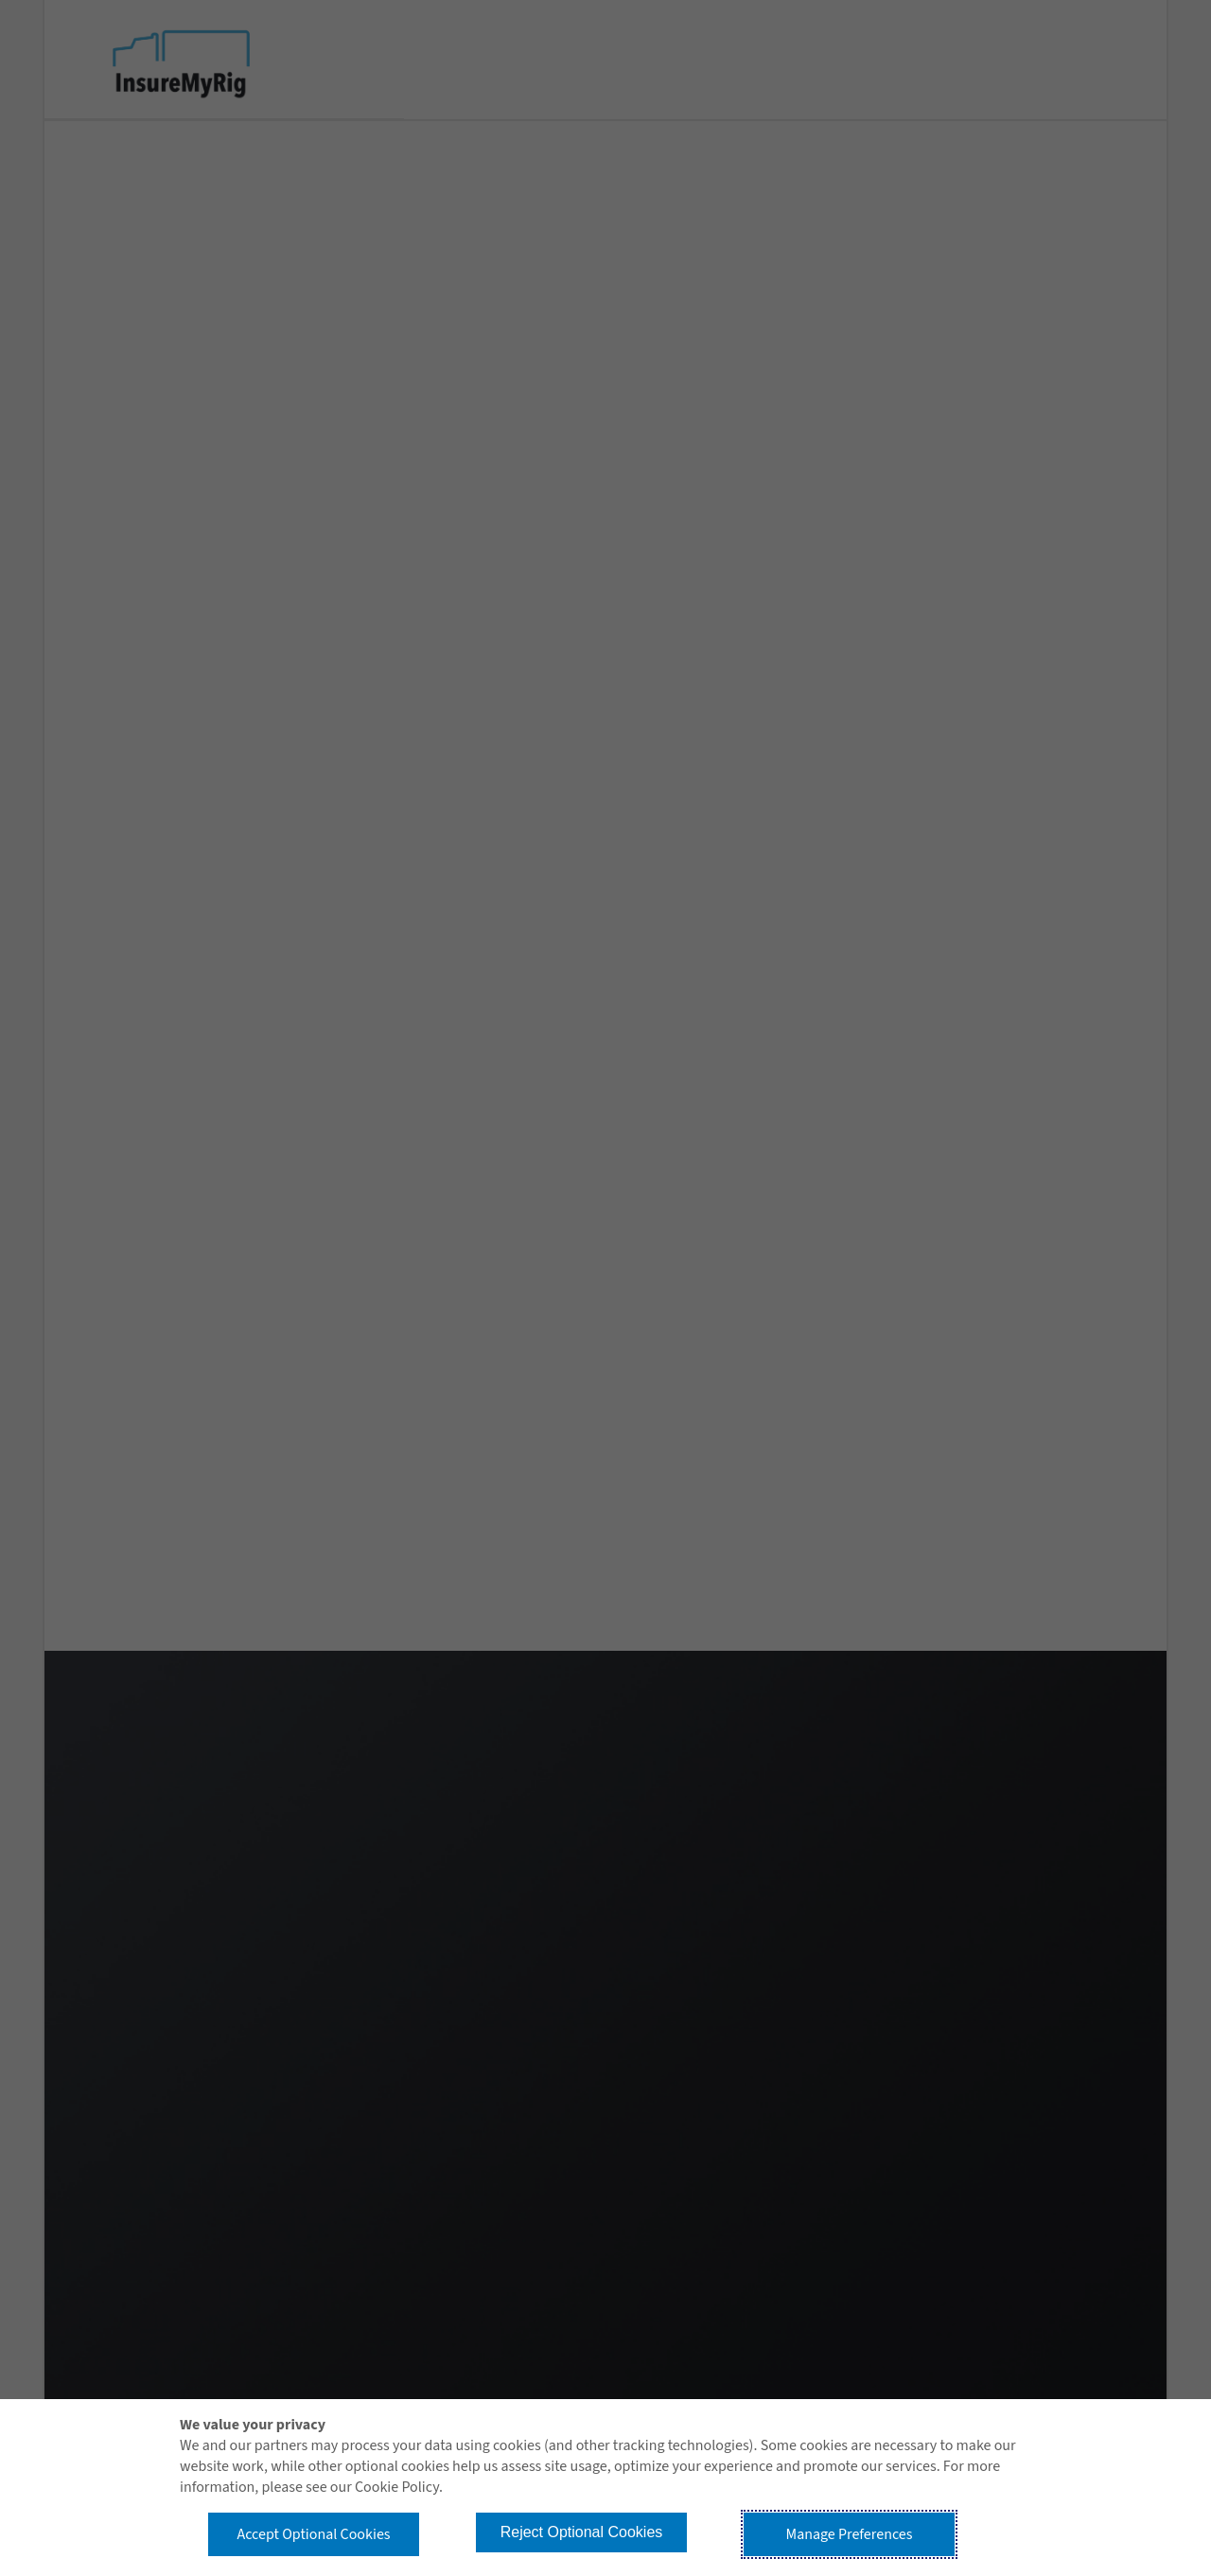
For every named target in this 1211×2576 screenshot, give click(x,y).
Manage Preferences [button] (849, 2534)
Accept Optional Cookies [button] (313, 2534)
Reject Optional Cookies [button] (581, 2532)
